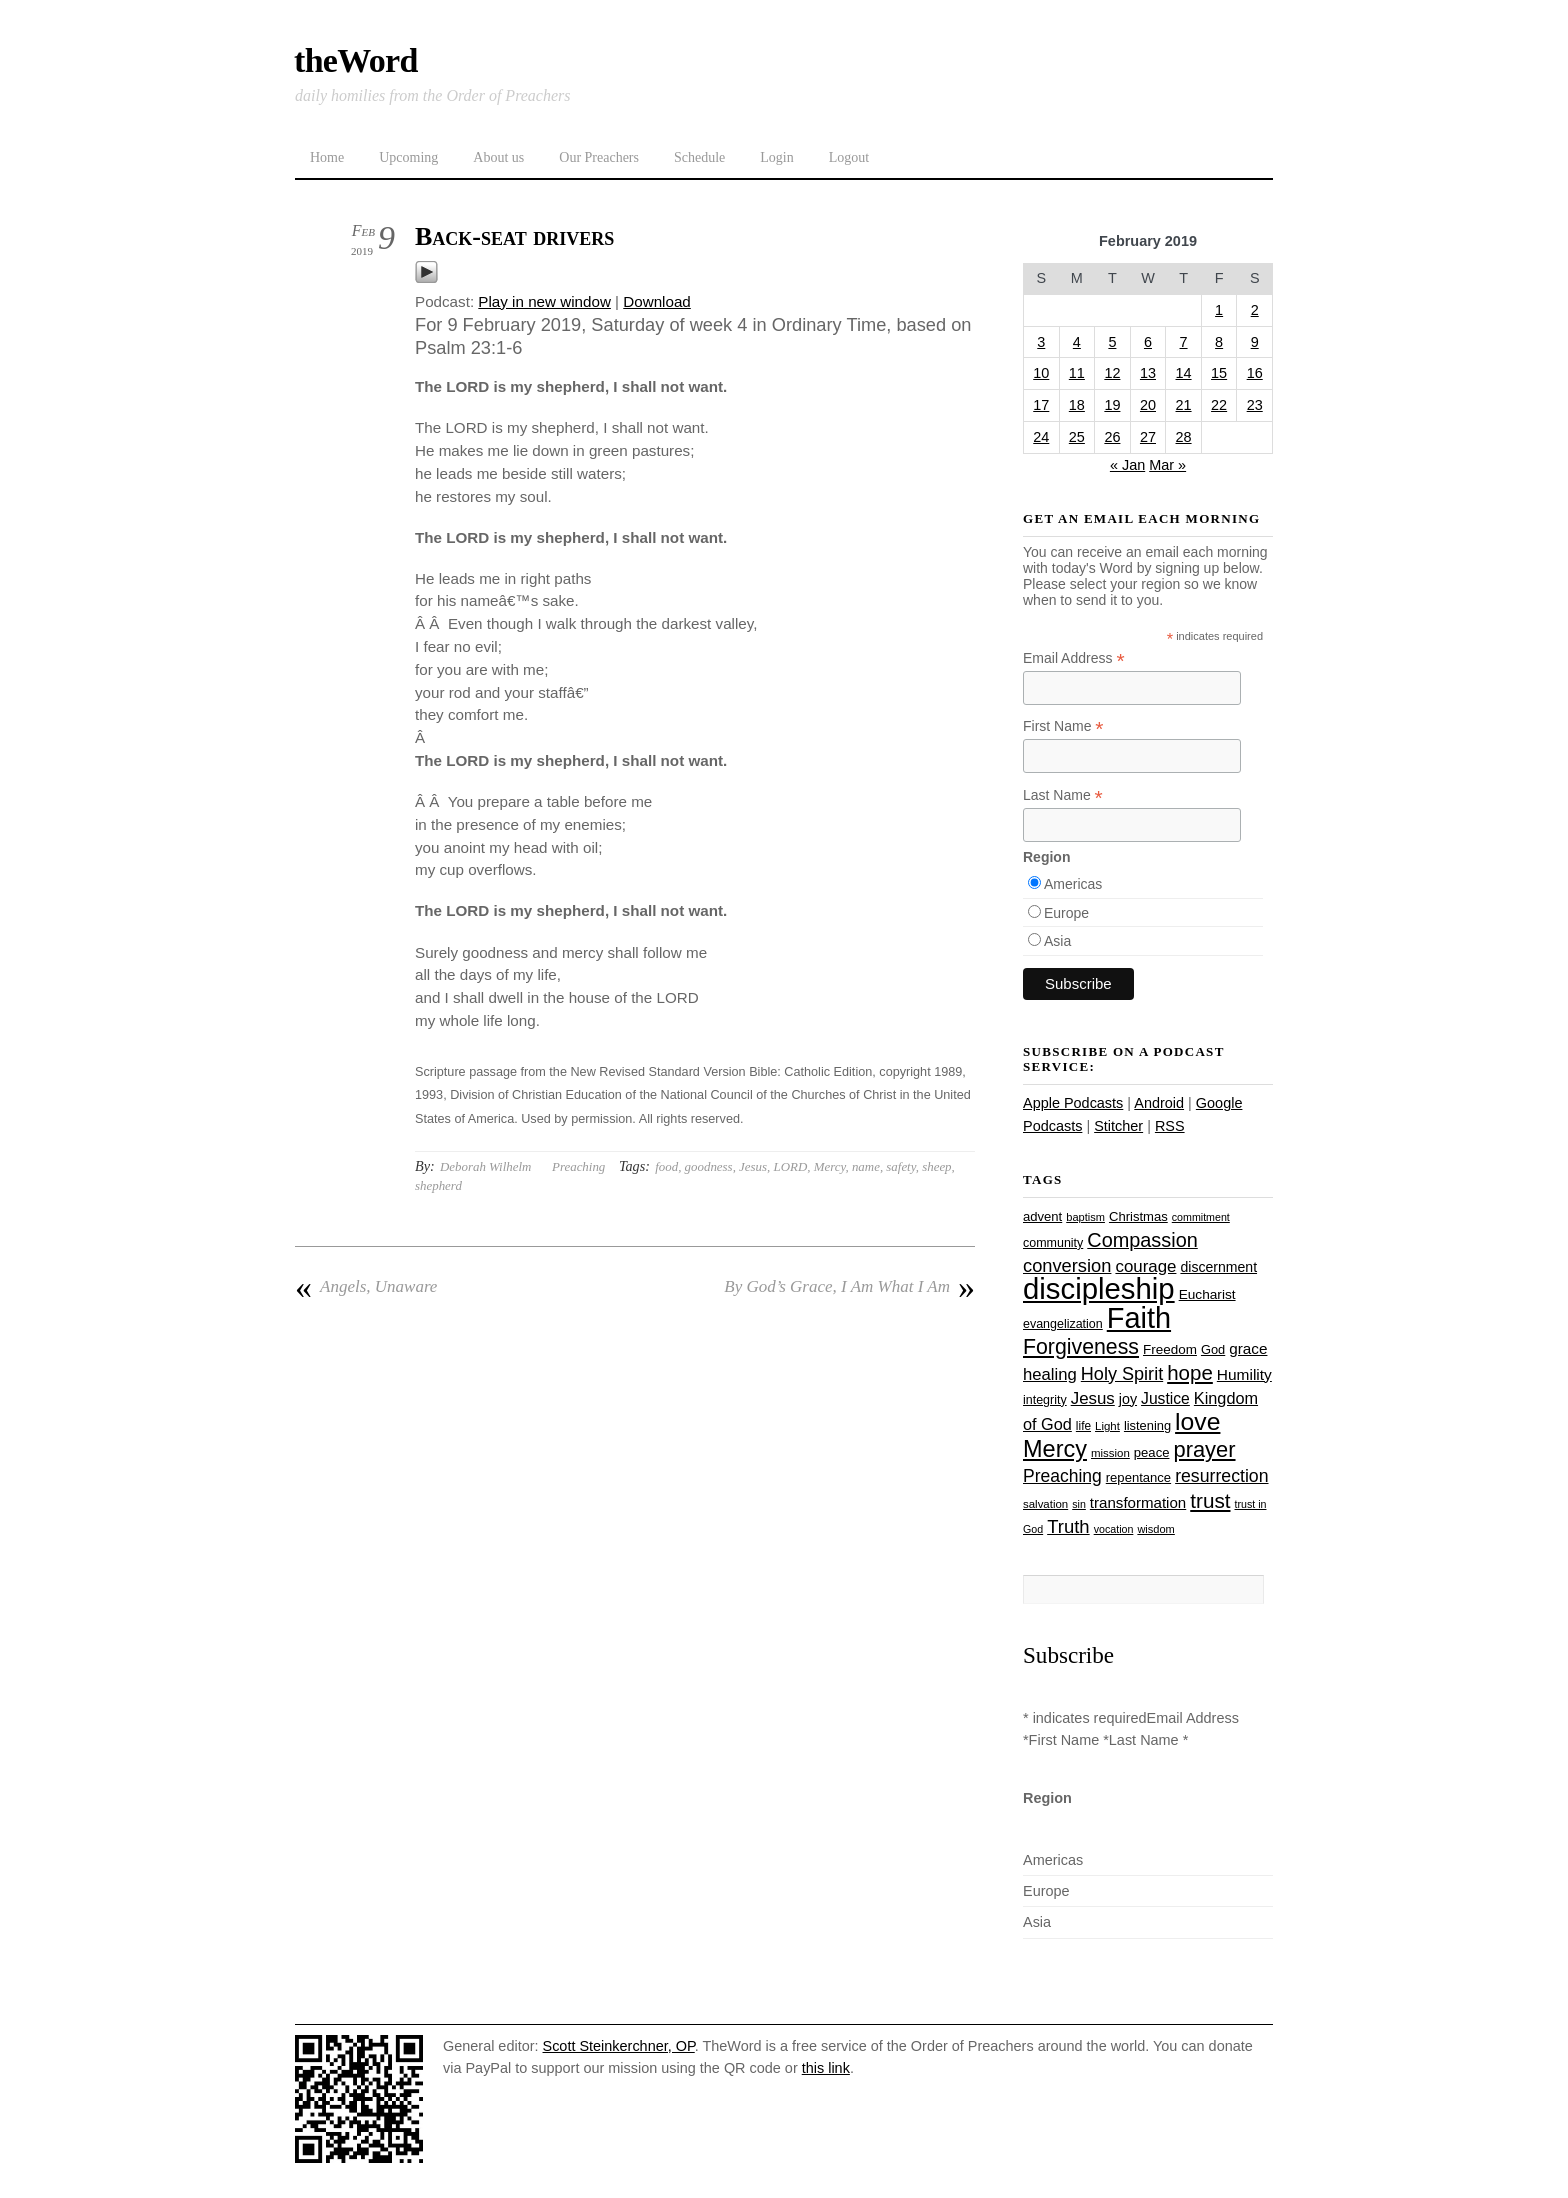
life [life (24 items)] (1083, 1426)
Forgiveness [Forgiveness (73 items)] (1081, 1347)
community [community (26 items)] (1053, 1243)
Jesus (753, 1166)
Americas (1073, 884)
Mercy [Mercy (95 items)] (1055, 1449)
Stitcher (1118, 1126)
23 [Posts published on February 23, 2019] (1255, 405)
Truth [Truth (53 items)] (1068, 1526)
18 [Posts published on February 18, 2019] (1077, 405)
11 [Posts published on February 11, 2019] (1077, 373)
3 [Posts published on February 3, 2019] (1041, 342)
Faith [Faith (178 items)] (1139, 1318)
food (666, 1166)
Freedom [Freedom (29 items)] (1170, 1349)
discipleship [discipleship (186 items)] (1099, 1288)
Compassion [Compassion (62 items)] (1142, 1240)
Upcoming (408, 157)
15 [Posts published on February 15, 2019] (1219, 373)
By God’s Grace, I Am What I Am (849, 1287)
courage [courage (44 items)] (1145, 1266)
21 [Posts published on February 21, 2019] (1184, 405)
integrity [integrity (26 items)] (1045, 1400)
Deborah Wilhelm (485, 1166)
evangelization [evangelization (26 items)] (1063, 1324)
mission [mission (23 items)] (1110, 1453)
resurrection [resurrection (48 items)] (1221, 1476)
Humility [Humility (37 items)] (1244, 1374)
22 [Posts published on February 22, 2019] (1219, 405)
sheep (936, 1166)
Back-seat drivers (514, 236)
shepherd (438, 1185)
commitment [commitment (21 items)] (1201, 1217)
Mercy (830, 1166)
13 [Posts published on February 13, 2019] (1148, 373)
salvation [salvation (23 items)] (1045, 1504)
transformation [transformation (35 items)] (1138, 1502)
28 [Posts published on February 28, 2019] (1184, 437)
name (866, 1166)
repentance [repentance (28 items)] (1138, 1477)
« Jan (1127, 465)
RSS (1170, 1126)
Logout (849, 157)
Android (1159, 1103)
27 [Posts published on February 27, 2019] (1148, 437)
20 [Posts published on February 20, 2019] (1148, 405)
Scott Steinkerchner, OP (619, 2046)
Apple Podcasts (1073, 1103)
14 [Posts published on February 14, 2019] (1184, 373)
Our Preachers (599, 157)
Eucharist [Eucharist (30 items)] (1207, 1294)
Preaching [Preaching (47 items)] (1062, 1476)
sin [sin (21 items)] (1079, 1504)
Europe (1066, 913)
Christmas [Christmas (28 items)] (1138, 1216)
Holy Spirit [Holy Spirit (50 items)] (1122, 1374)
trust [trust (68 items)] (1210, 1500)
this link (826, 2068)
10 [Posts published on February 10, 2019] (1041, 373)
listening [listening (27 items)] (1147, 1425)
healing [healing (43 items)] (1050, 1374)
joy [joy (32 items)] (1128, 1399)
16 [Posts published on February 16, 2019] (1255, 373)
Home (327, 157)
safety (900, 1166)
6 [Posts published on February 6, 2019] (1148, 342)
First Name (1063, 726)
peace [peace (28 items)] (1152, 1452)
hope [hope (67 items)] (1190, 1372)
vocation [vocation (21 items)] (1114, 1529)
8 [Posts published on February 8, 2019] (1219, 342)
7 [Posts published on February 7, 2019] (1184, 342)
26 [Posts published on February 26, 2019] (1112, 437)
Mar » (1167, 465)
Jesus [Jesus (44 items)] (1093, 1398)
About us (498, 157)
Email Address (1074, 658)
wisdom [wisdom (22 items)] (1155, 1529)
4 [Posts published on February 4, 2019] (1077, 342)
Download (657, 301)
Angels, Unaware (366, 1287)
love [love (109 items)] (1197, 1421)
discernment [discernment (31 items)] (1218, 1267)
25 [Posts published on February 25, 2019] (1077, 437)
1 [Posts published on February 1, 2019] (1219, 310)
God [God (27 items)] (1213, 1349)
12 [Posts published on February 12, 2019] (1112, 373)
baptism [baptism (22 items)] (1085, 1217)
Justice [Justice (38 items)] (1165, 1398)
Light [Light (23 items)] (1107, 1426)
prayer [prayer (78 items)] (1204, 1449)
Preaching (578, 1166)
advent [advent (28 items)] (1042, 1216)
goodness (709, 1166)
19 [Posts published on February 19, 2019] (1112, 405)
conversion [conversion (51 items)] (1067, 1265)
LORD (791, 1166)
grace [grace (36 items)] (1248, 1348)
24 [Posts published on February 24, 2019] (1041, 437)
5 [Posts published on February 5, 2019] (1112, 342)
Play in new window (544, 301)
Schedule (699, 157)
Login (776, 157)
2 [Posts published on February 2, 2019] (1255, 310)
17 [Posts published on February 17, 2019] (1041, 405)
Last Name (1063, 795)
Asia (1057, 941)
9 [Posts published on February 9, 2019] (1255, 342)
